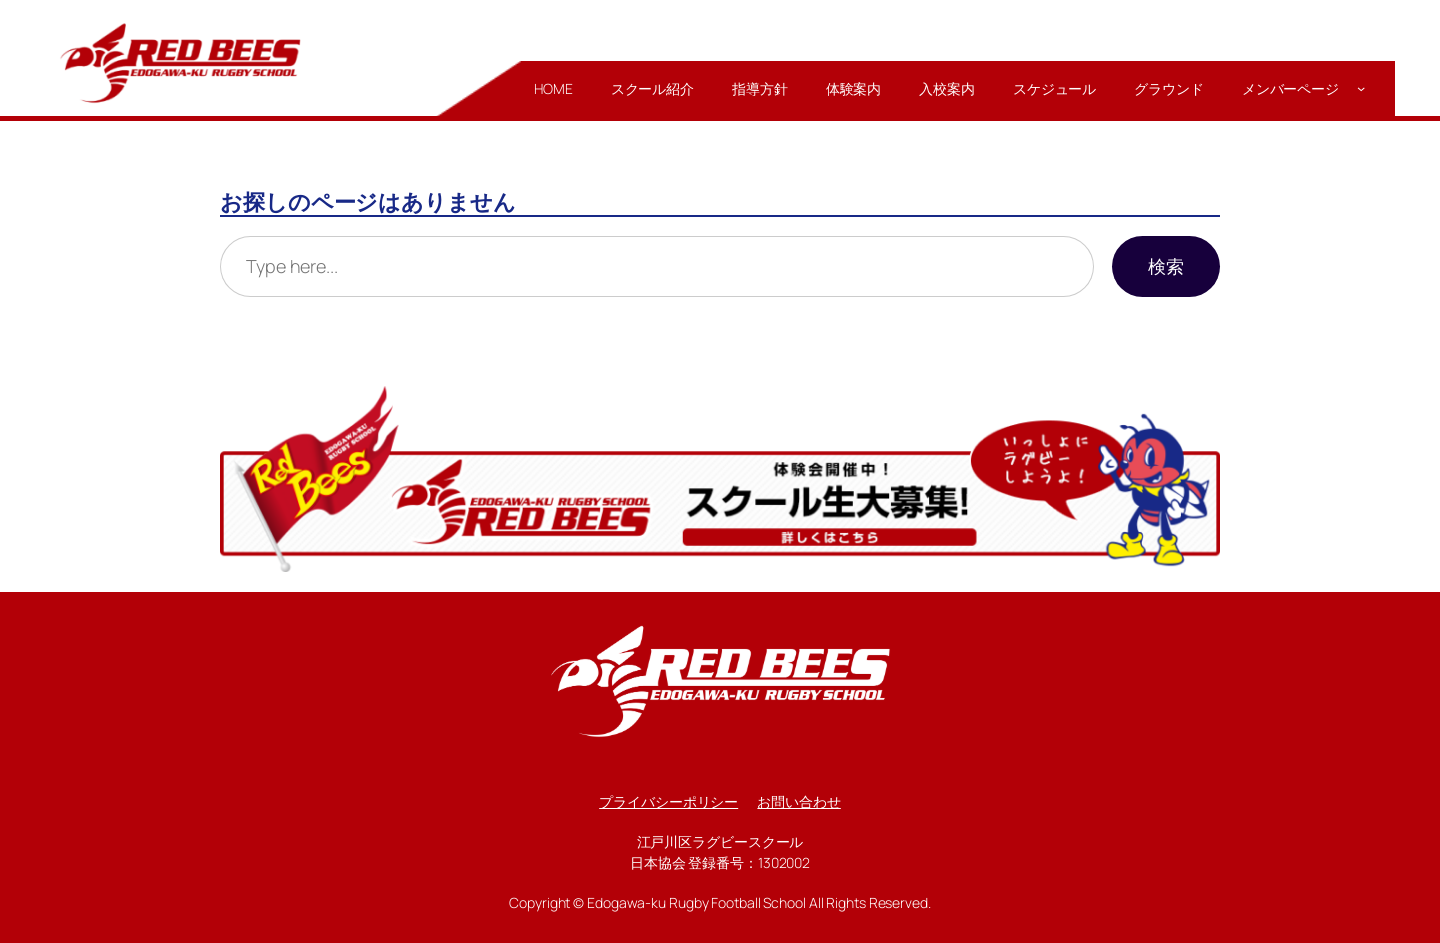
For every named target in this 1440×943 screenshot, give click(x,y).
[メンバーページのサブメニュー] (1361, 88)
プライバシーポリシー (668, 801)
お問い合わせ (798, 801)
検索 (1166, 266)
